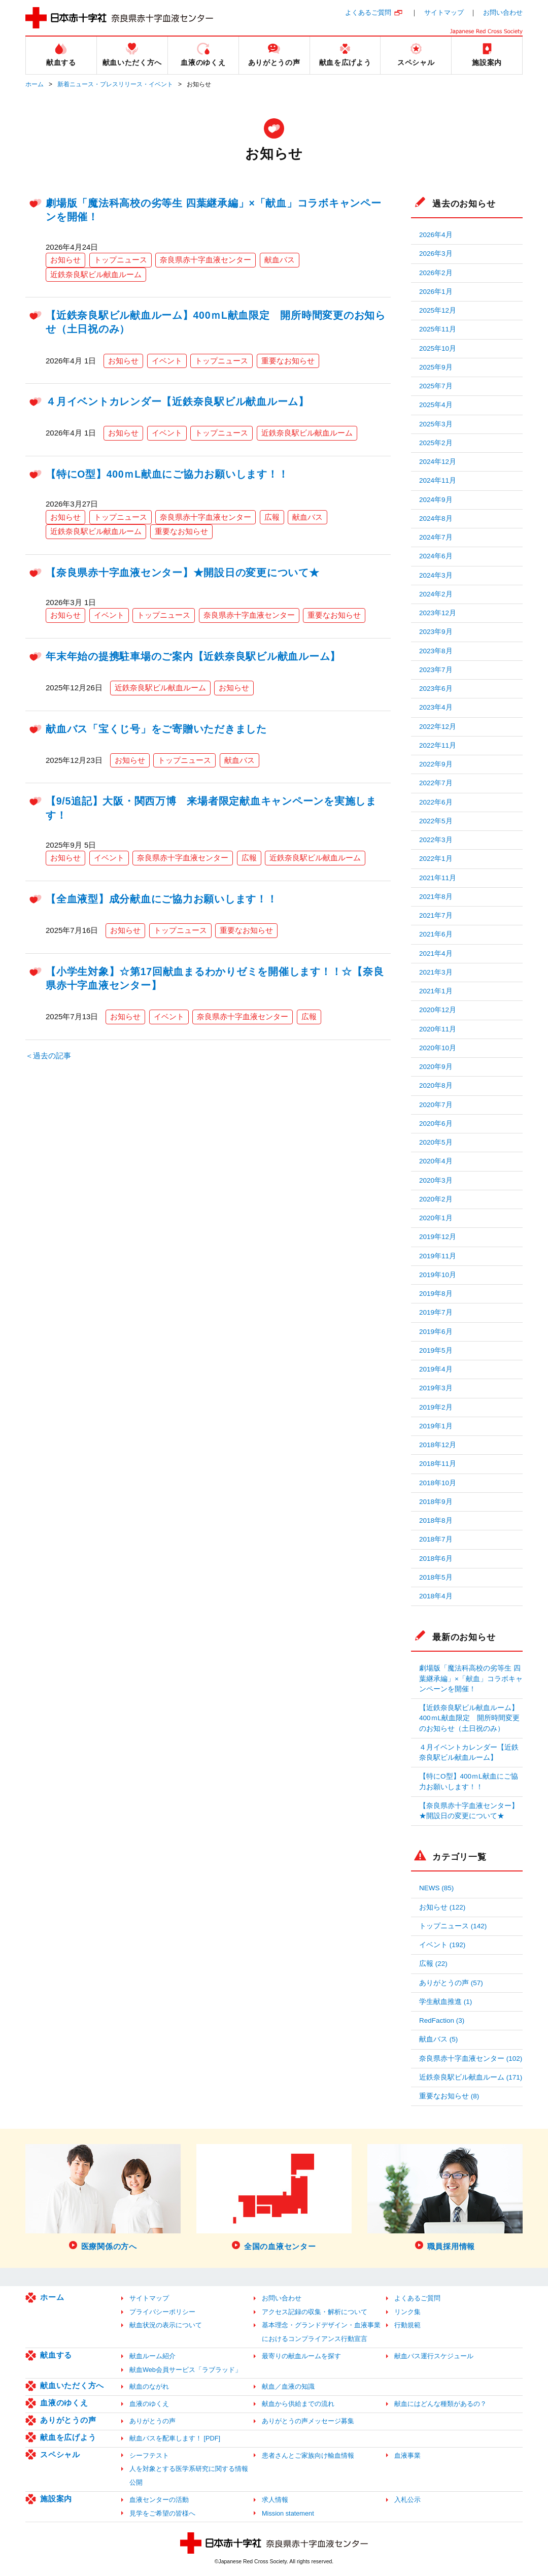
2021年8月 (436, 896)
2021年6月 (436, 934)
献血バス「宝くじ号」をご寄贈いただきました (156, 728)
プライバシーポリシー (162, 2312)
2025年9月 (436, 367)
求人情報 (275, 2499)
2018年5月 (436, 1577)
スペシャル (60, 2454)
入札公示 (407, 2499)
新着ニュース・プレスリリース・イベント (115, 84)
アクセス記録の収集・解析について (314, 2312)
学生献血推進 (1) (445, 2001)
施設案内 (56, 2498)
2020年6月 (436, 1123)
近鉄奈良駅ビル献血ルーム (96, 274)
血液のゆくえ (64, 2402)
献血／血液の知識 (288, 2386)
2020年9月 (436, 1066)
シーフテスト (149, 2455)
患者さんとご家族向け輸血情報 (308, 2455)
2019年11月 (437, 1256)
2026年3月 (436, 253)
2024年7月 (436, 537)
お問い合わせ (503, 12)
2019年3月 (436, 1388)
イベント (167, 360)
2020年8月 (436, 1085)
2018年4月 (436, 1596)
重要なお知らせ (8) (449, 2096)
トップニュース (120, 259)
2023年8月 (436, 651)
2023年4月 (436, 707)
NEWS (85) (436, 1888)
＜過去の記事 (48, 1055)
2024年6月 (436, 556)
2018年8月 (436, 1520)
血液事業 (407, 2455)
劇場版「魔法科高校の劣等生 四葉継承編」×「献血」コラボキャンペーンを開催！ (471, 1678)
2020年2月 (436, 1199)
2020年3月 (436, 1180)
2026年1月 (436, 291)
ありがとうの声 (68, 2420)
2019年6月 (436, 1331)
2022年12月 (437, 726)
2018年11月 (437, 1463)
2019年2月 (436, 1407)
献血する (56, 2355)
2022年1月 (436, 858)
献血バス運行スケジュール (433, 2356)
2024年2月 (436, 594)
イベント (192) (442, 1945)
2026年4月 (436, 235)
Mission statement (288, 2513)
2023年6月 (436, 688)
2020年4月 (436, 1161)
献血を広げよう (68, 2437)
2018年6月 (436, 1558)
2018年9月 (436, 1502)
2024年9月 (436, 500)
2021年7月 (436, 915)
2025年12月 (437, 310)
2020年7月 (436, 1105)
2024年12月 (437, 461)
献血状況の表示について (165, 2325)
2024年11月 (437, 480)
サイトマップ (444, 12)
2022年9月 (436, 764)
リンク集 (407, 2312)
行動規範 (407, 2325)
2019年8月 (436, 1293)
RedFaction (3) (441, 2020)
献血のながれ (149, 2386)
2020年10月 (437, 1048)
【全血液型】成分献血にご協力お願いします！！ (162, 899)
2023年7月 (436, 670)
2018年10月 (437, 1483)
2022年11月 (437, 745)
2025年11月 (437, 329)
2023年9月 (436, 631)
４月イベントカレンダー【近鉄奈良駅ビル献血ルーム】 (177, 401)
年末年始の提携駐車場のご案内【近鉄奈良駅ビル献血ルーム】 (193, 656)
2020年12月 (437, 1010)
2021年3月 (436, 972)
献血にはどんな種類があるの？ (440, 2403)
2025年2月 (436, 443)
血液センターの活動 (159, 2499)
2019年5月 (436, 1350)
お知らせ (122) (442, 1907)
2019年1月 (436, 1426)
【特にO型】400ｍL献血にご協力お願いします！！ (167, 474)
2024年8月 (436, 518)
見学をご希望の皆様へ (162, 2513)
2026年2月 (436, 273)
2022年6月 (436, 802)
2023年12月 (437, 613)
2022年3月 (436, 840)
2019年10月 (437, 1275)
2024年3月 (436, 575)
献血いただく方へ (72, 2385)
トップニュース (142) (453, 1926)
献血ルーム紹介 (152, 2356)
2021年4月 (436, 953)
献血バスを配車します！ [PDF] (174, 2438)
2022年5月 (436, 821)
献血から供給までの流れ (298, 2403)
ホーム (34, 84)
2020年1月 (436, 1218)
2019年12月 (437, 1237)
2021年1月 (436, 991)
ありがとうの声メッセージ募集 (308, 2421)
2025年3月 (436, 424)
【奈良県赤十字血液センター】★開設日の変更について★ (183, 572)
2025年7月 (436, 386)
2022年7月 (436, 783)
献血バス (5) (438, 2039)
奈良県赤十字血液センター (205, 259)
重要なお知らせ (288, 360)
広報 (272, 517)
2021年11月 (437, 878)
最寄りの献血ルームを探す (301, 2356)
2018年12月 (437, 1445)
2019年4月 (436, 1369)
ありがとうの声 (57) (451, 1983)
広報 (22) (433, 1963)
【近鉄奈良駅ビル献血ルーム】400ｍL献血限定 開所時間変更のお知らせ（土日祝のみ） (469, 1718)
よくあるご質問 (368, 12)
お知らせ (65, 259)
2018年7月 (436, 1539)
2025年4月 (436, 405)
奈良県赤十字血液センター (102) (470, 2058)
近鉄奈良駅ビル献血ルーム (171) (470, 2077)
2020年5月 (436, 1142)
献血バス (279, 259)
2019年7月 (436, 1312)
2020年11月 (437, 1029)
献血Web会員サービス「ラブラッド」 (185, 2369)
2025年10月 (437, 348)
